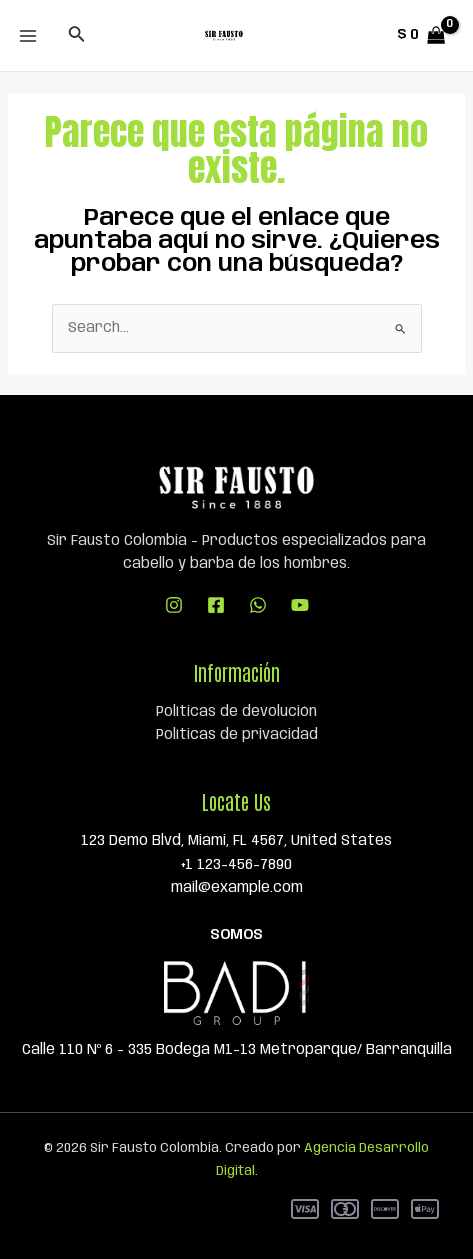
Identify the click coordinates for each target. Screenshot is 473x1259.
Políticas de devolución (236, 712)
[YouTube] (300, 605)
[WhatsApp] (258, 605)
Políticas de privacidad (237, 735)
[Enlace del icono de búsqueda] (77, 35)
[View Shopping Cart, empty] (421, 35)
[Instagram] (174, 605)
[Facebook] (216, 605)
